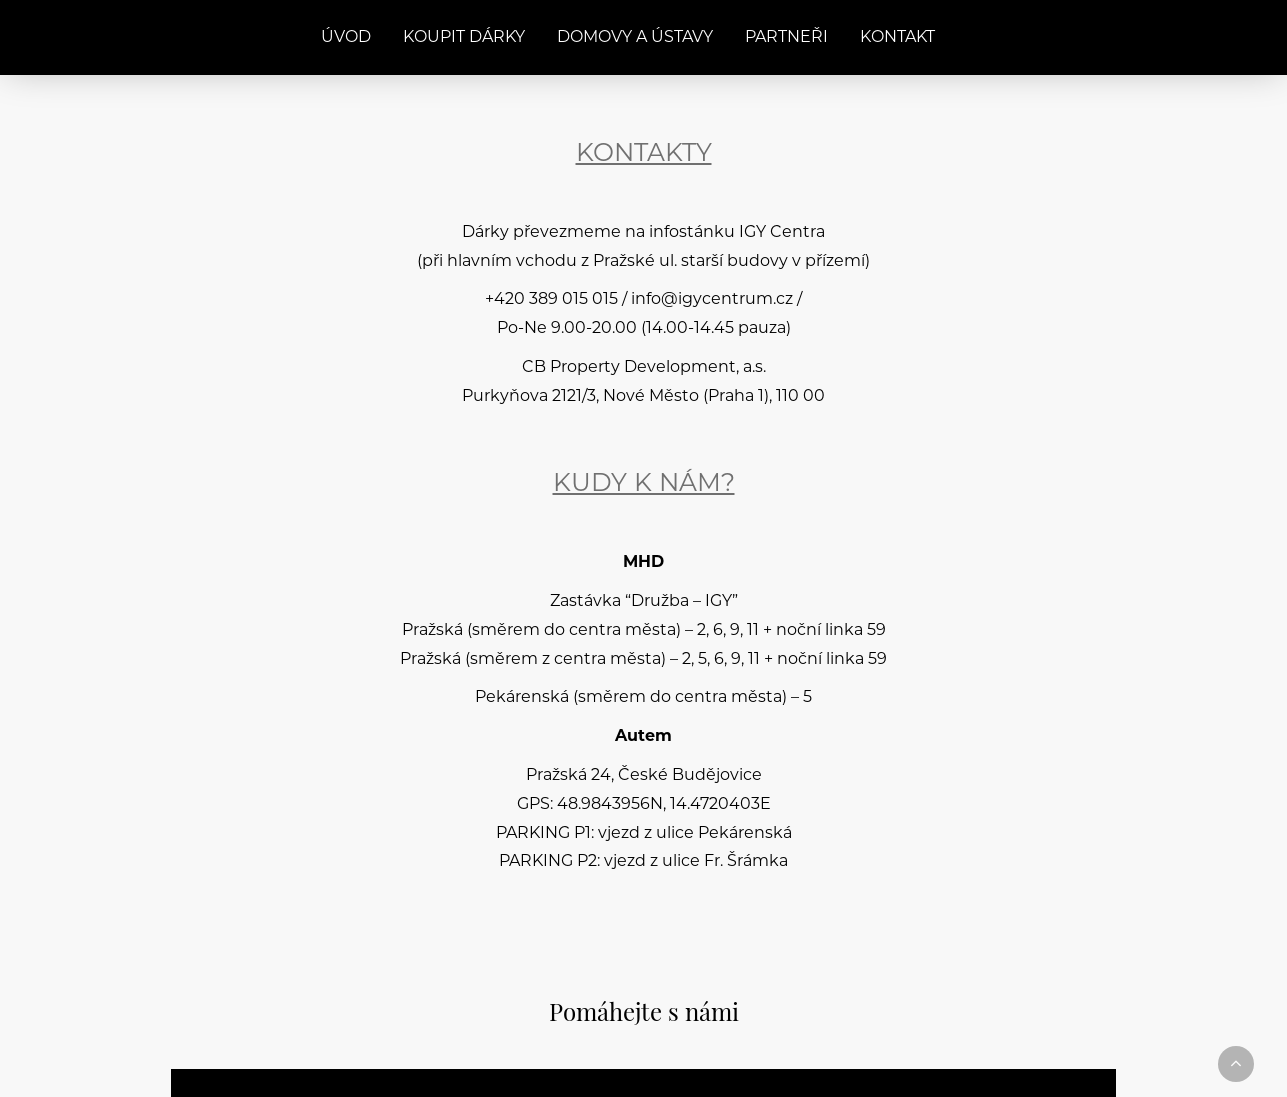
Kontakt (897, 38)
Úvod (346, 38)
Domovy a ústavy (635, 38)
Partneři (786, 38)
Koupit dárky (464, 38)
